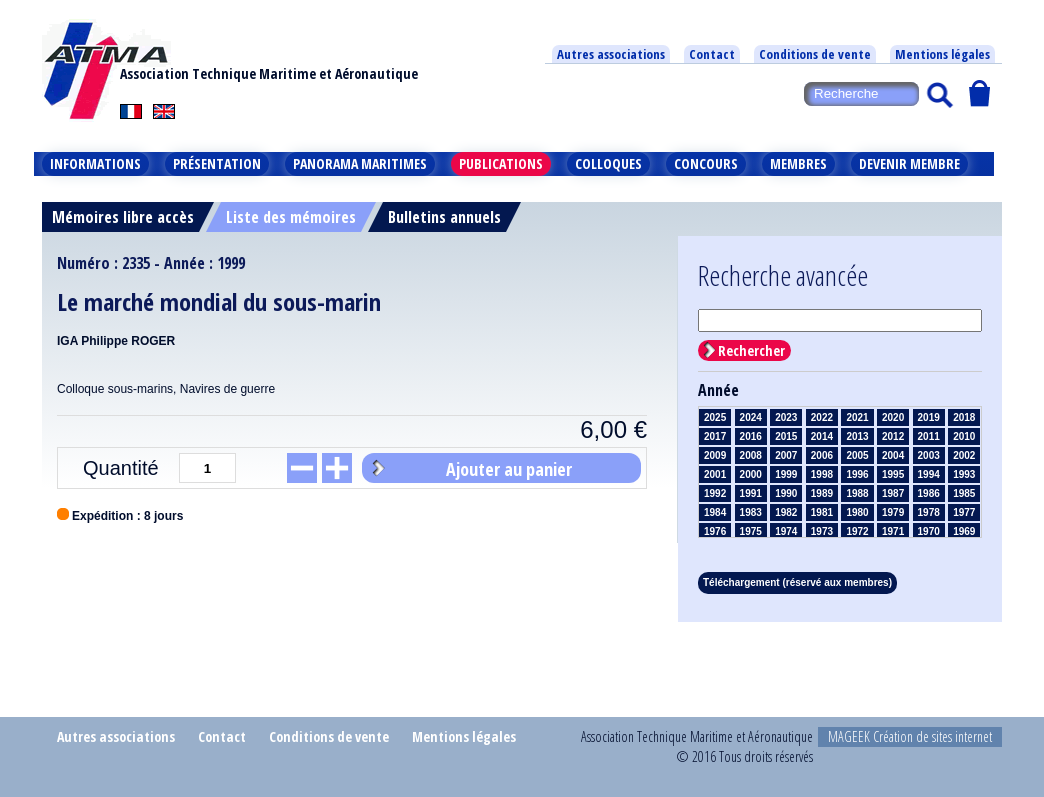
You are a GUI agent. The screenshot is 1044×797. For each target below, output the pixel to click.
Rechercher (751, 350)
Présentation (217, 163)
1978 (929, 512)
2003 (929, 455)
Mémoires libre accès (123, 217)
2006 (822, 455)
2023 (786, 417)
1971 (893, 531)
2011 (929, 436)
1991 (751, 493)
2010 (964, 436)
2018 (964, 417)
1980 (857, 512)
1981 (822, 512)
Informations (95, 163)
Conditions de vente (815, 54)
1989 (822, 493)
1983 (751, 512)
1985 (964, 493)
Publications (501, 163)
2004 (893, 455)
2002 (964, 455)
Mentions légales (942, 54)
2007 (786, 455)
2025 (715, 417)
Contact (712, 54)
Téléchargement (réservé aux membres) (797, 582)
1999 (786, 474)
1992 (715, 493)
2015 (786, 436)
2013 (857, 436)
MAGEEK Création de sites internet (910, 736)
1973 (822, 531)
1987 (893, 493)
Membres (798, 163)
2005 (857, 455)
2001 (715, 474)
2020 (893, 417)
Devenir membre (909, 163)
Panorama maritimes (360, 163)
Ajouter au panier (509, 469)
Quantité (121, 468)
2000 (751, 474)
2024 (751, 417)
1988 (857, 493)
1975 (751, 531)
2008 (751, 455)
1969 (964, 531)
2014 (822, 436)
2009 (715, 455)
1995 (893, 474)
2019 (929, 417)
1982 (786, 512)
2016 (751, 436)
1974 (786, 531)
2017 (715, 436)
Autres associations (611, 54)
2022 (822, 417)
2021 (857, 417)
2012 (893, 436)
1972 (857, 531)
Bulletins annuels (444, 217)
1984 (715, 512)
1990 (786, 493)
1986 (929, 493)
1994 (929, 474)
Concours (706, 163)
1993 (964, 474)
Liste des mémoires (291, 217)
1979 (893, 512)
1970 (929, 531)
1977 (964, 512)
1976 (715, 531)
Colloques (608, 163)
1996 (857, 474)
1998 (822, 474)
